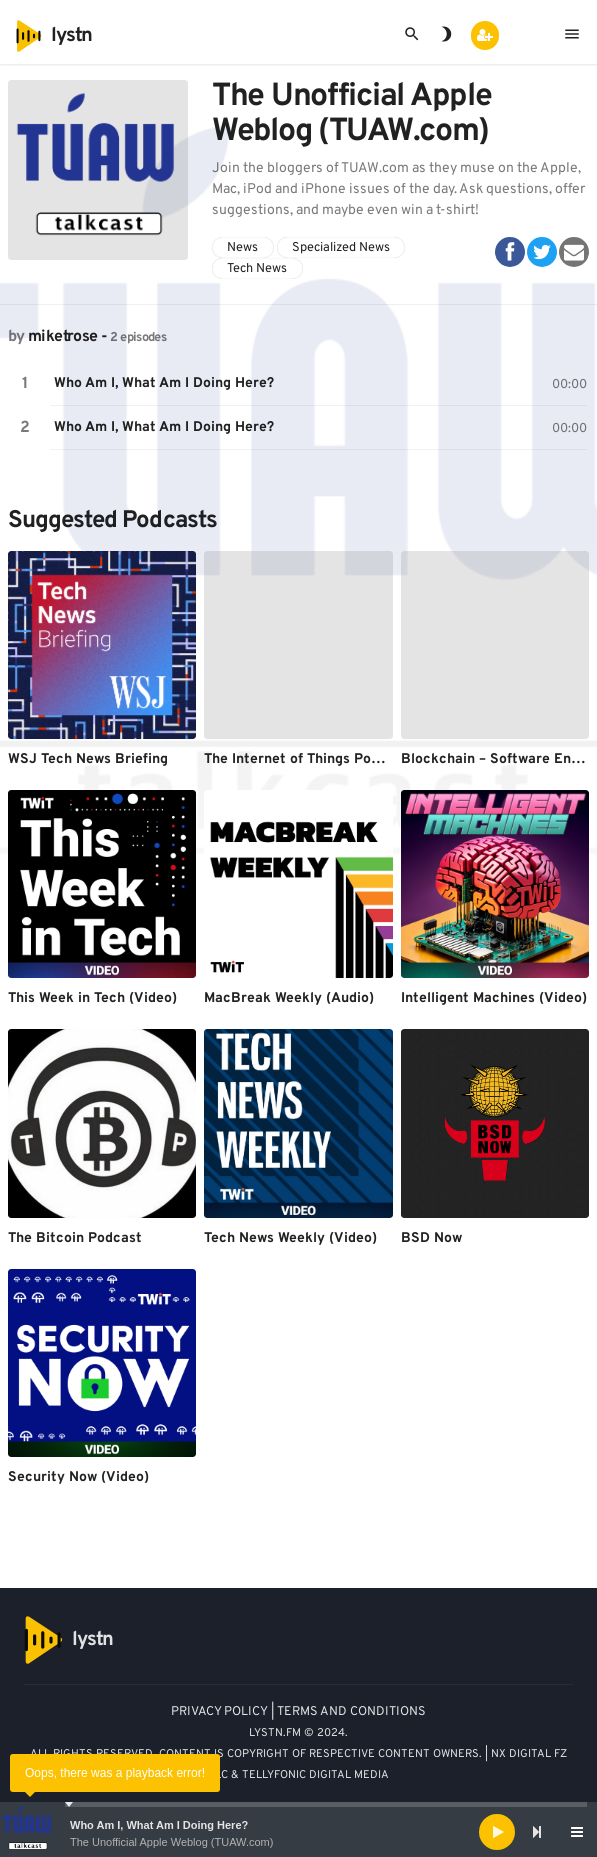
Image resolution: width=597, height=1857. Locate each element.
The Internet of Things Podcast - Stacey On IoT (359, 759)
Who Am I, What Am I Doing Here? (159, 1825)
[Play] (497, 1832)
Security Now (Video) (78, 1477)
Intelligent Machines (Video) (494, 998)
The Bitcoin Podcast (75, 1238)
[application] (298, 1832)
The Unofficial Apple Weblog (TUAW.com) (171, 1842)
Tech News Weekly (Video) (290, 1238)
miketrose (62, 337)
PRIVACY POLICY (219, 1712)
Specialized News (341, 248)
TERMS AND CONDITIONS (351, 1712)
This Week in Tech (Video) (92, 998)
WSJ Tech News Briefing (88, 759)
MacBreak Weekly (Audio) (289, 998)
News (242, 248)
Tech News (257, 269)
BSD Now (431, 1238)
